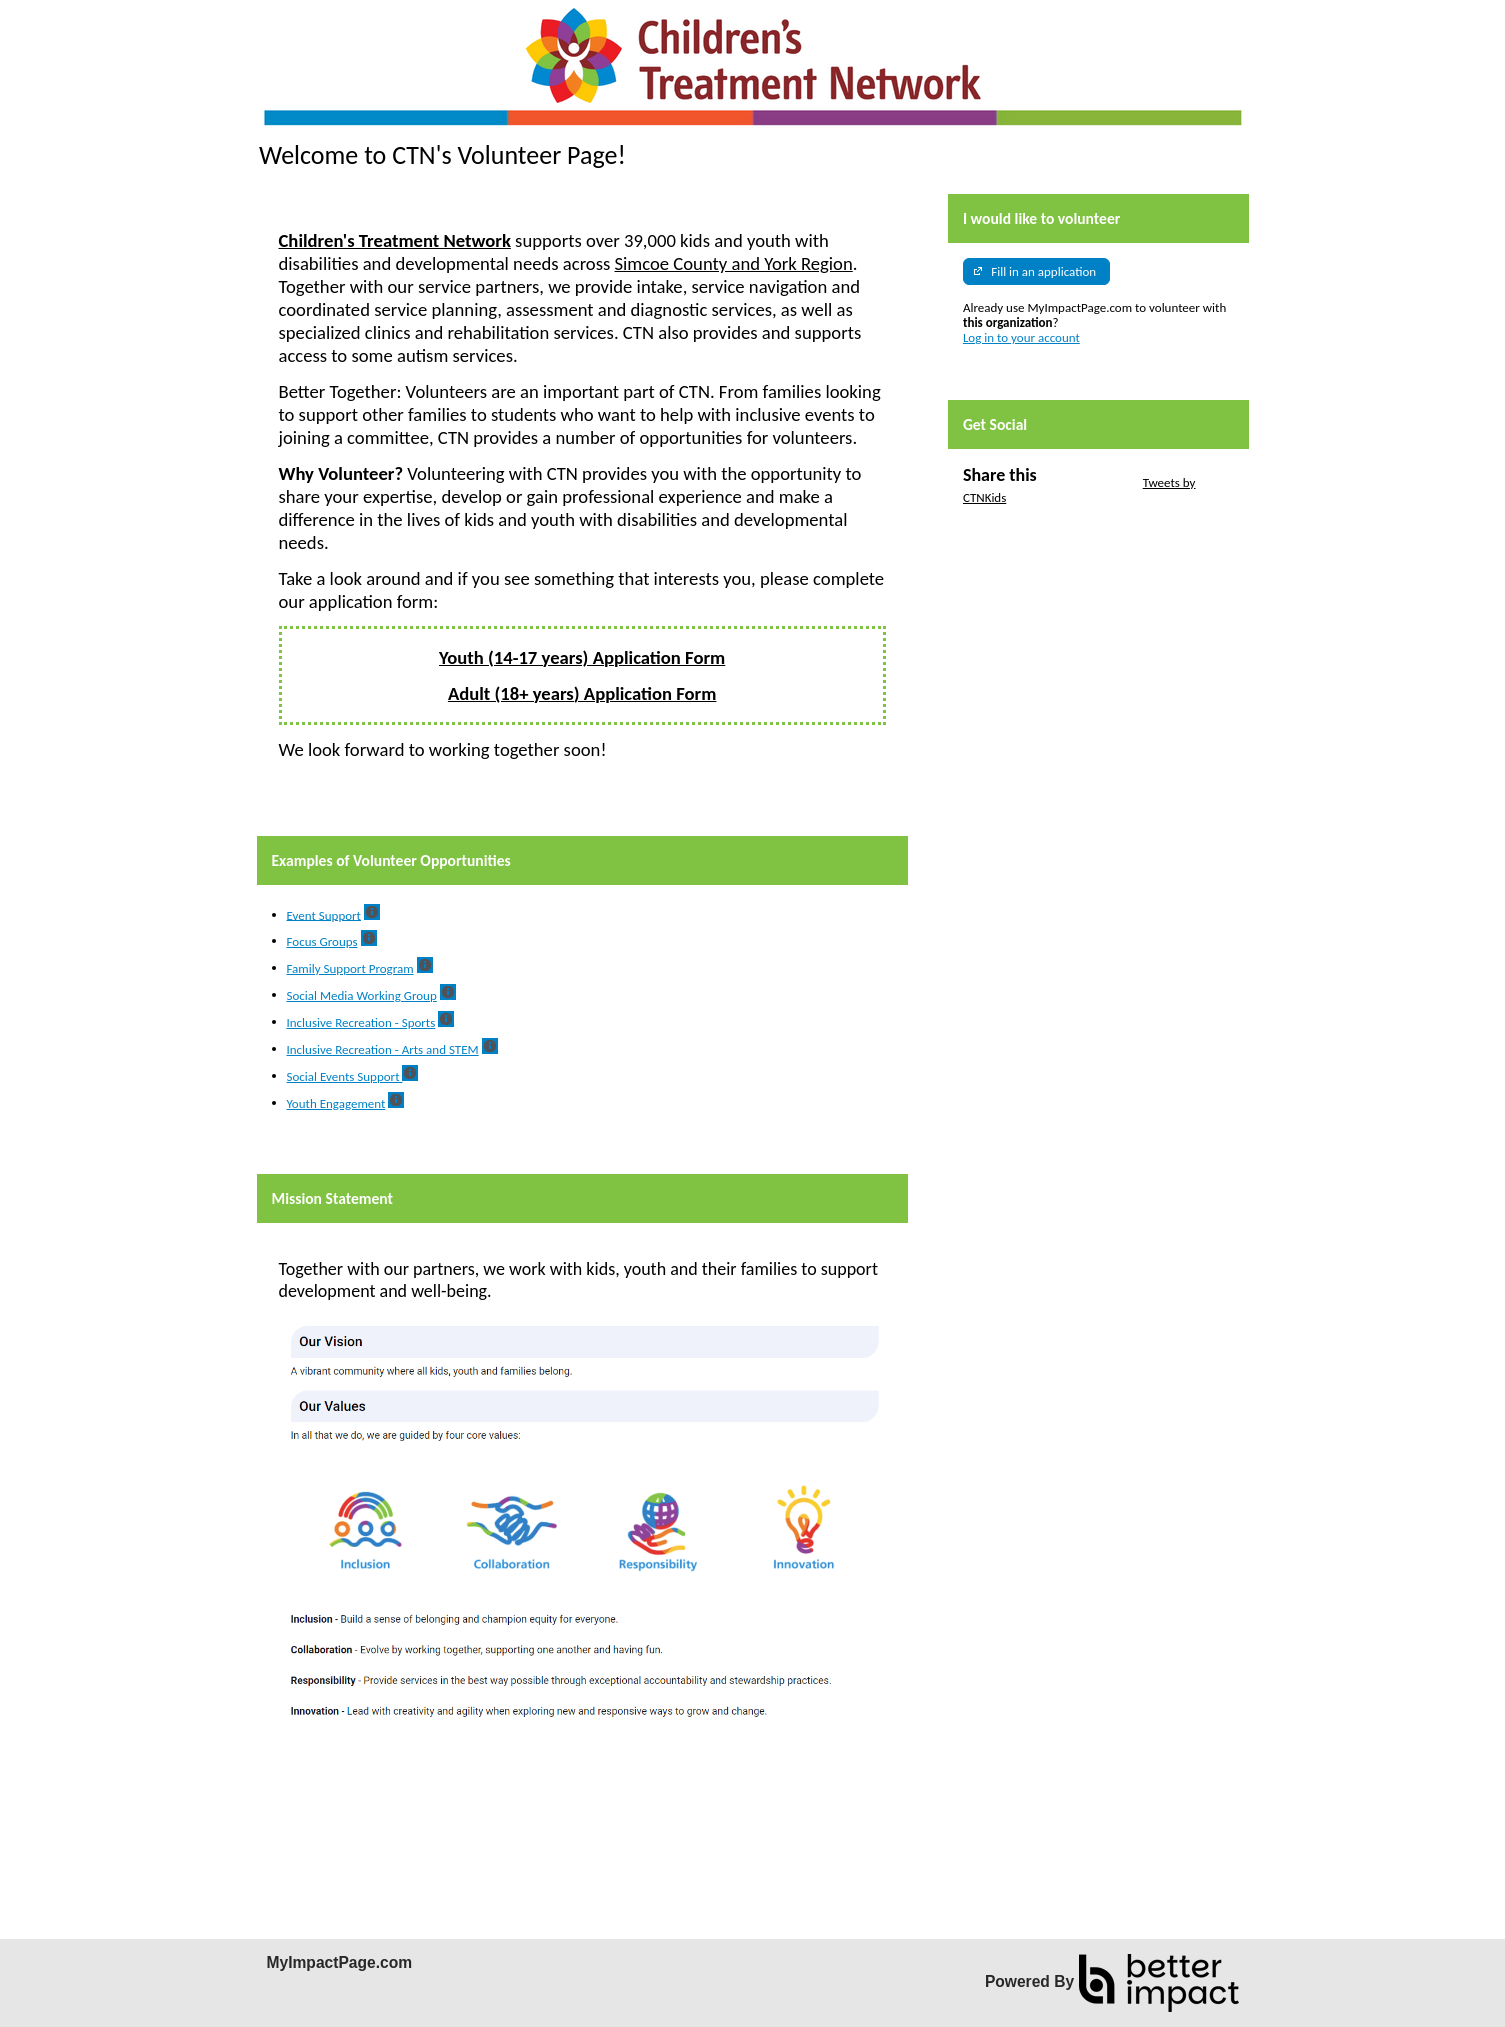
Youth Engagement (336, 1103)
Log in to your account (1021, 337)
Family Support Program (350, 968)
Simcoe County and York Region (734, 263)
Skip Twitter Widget (1088, 482)
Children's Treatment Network (395, 240)
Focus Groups (322, 941)
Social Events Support (345, 1076)
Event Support (324, 914)
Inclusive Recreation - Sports (361, 1022)
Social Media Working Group (362, 995)
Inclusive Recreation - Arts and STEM (383, 1049)
